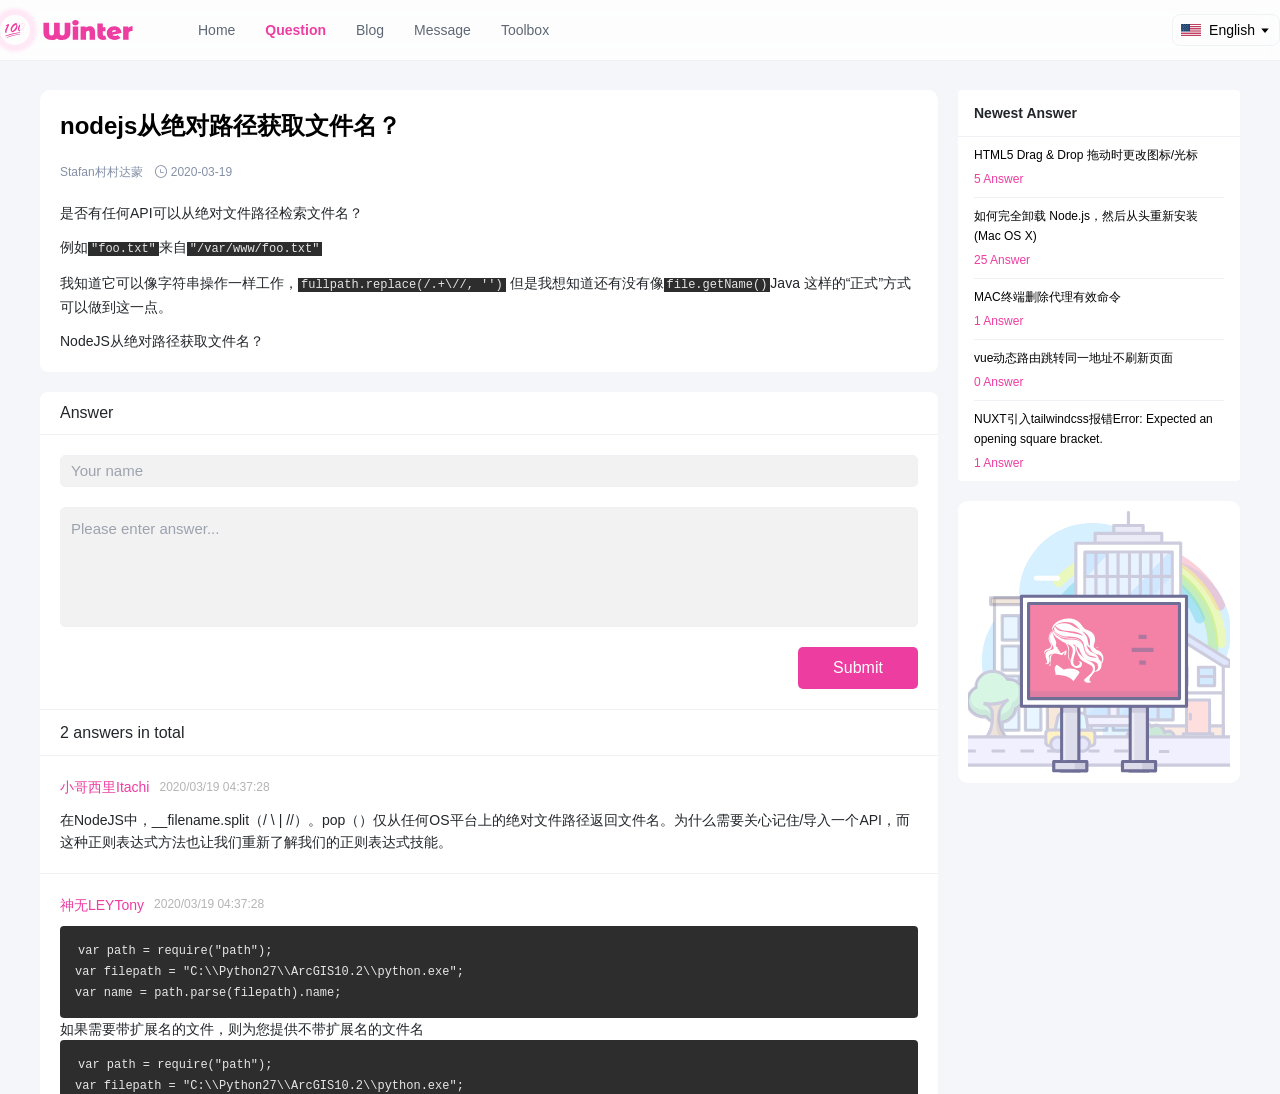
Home (216, 30)
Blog (370, 30)
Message (442, 30)
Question (295, 30)
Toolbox (525, 30)
